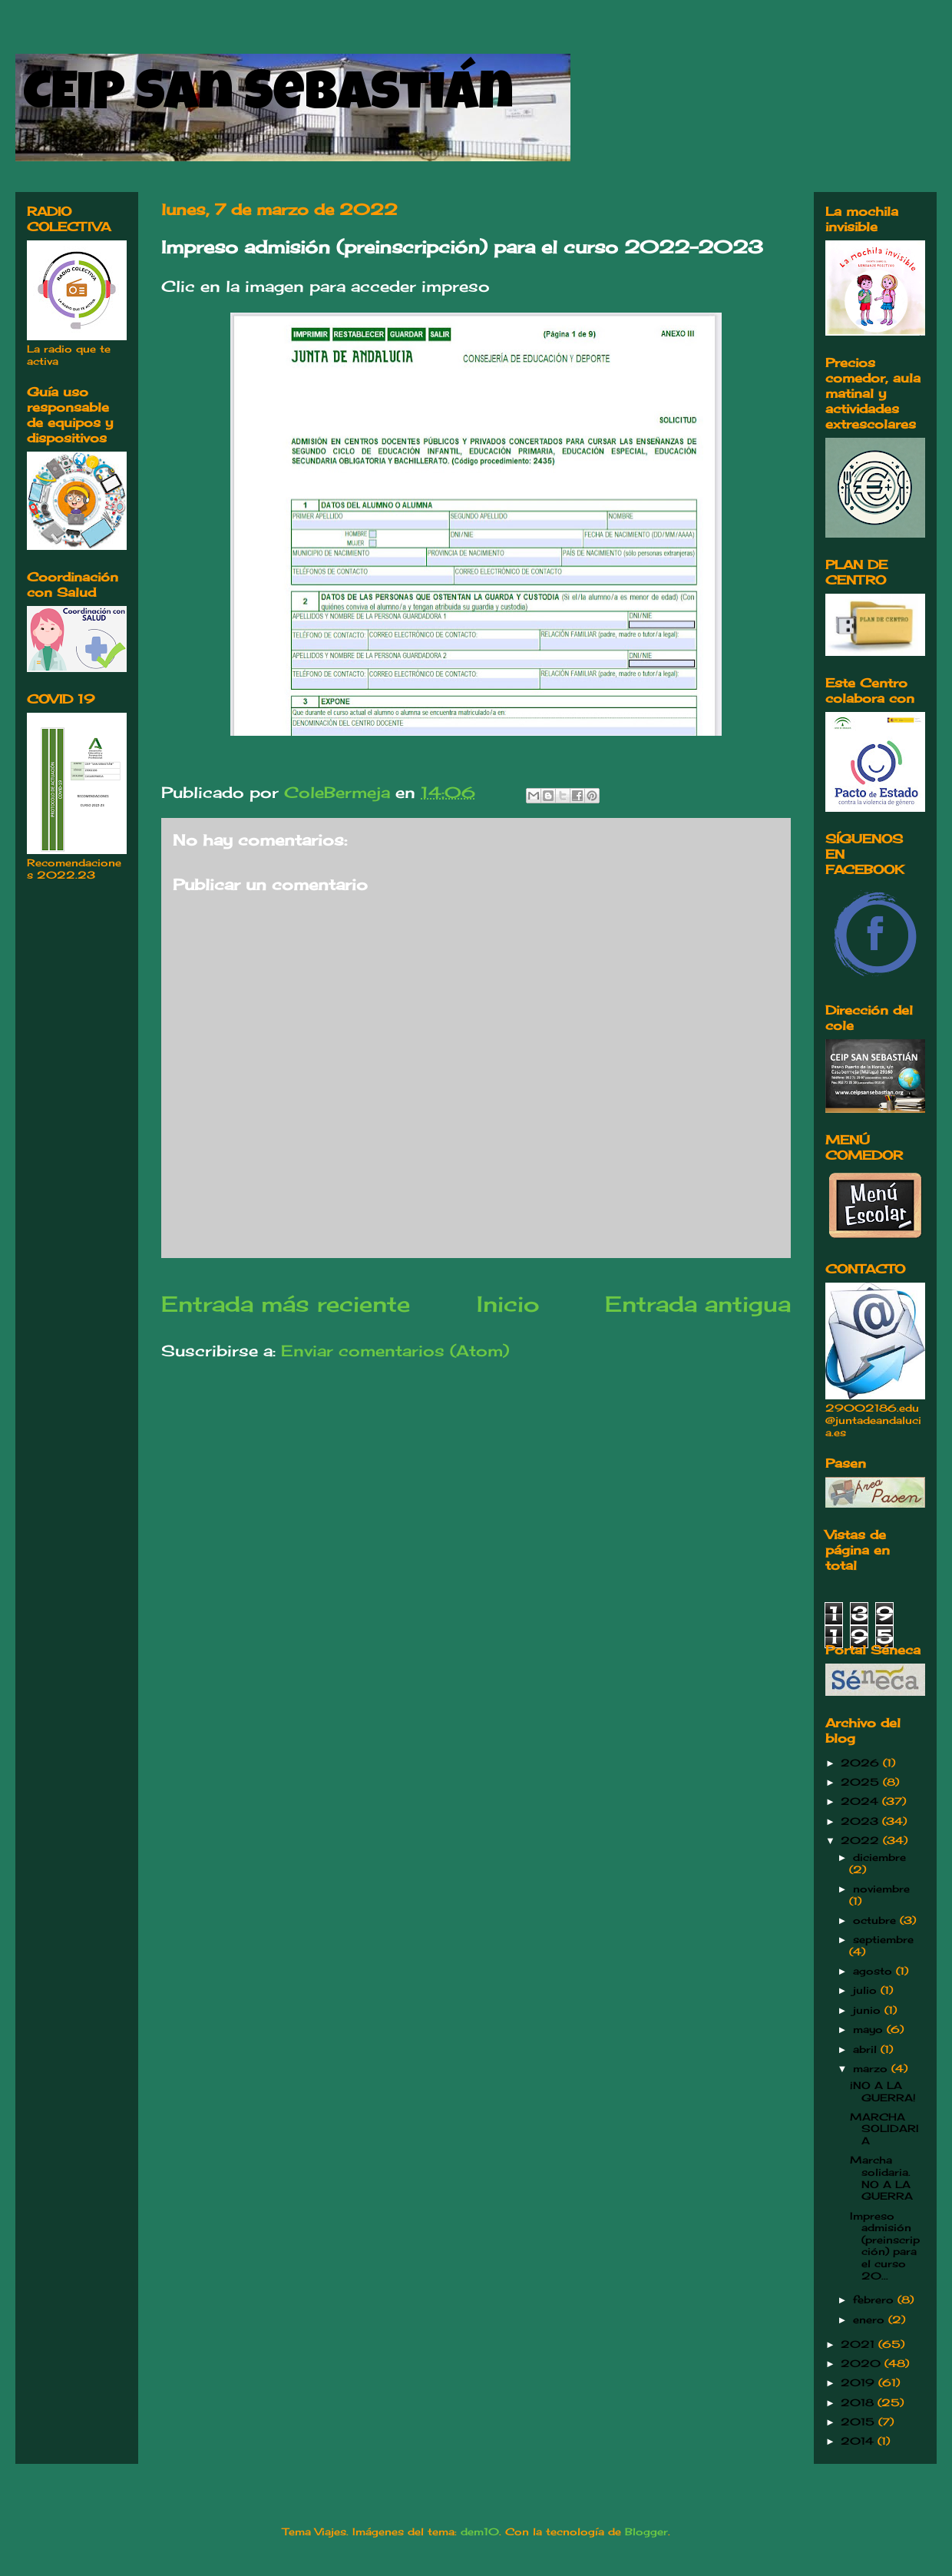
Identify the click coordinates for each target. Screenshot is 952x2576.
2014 (859, 2441)
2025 (862, 1782)
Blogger (646, 2531)
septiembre (883, 1939)
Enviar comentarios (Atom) (395, 1350)
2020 (862, 2363)
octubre (876, 1920)
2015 (859, 2421)
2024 (861, 1801)
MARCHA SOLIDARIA (884, 2129)
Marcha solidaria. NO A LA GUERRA (881, 2178)
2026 (862, 1763)
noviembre (881, 1888)
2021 (859, 2344)
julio (867, 1990)
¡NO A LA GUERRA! (883, 2091)
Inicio (508, 1303)
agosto (874, 1971)
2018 (859, 2402)
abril (867, 2049)
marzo (872, 2068)
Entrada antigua (698, 1303)
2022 (862, 1840)
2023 (861, 1821)
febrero (875, 2299)
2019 (859, 2382)
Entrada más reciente (285, 1303)
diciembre (879, 1857)
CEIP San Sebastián (268, 97)
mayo (870, 2029)
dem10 (480, 2531)
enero (870, 2319)
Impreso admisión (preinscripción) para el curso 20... (885, 2246)
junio (868, 2010)
